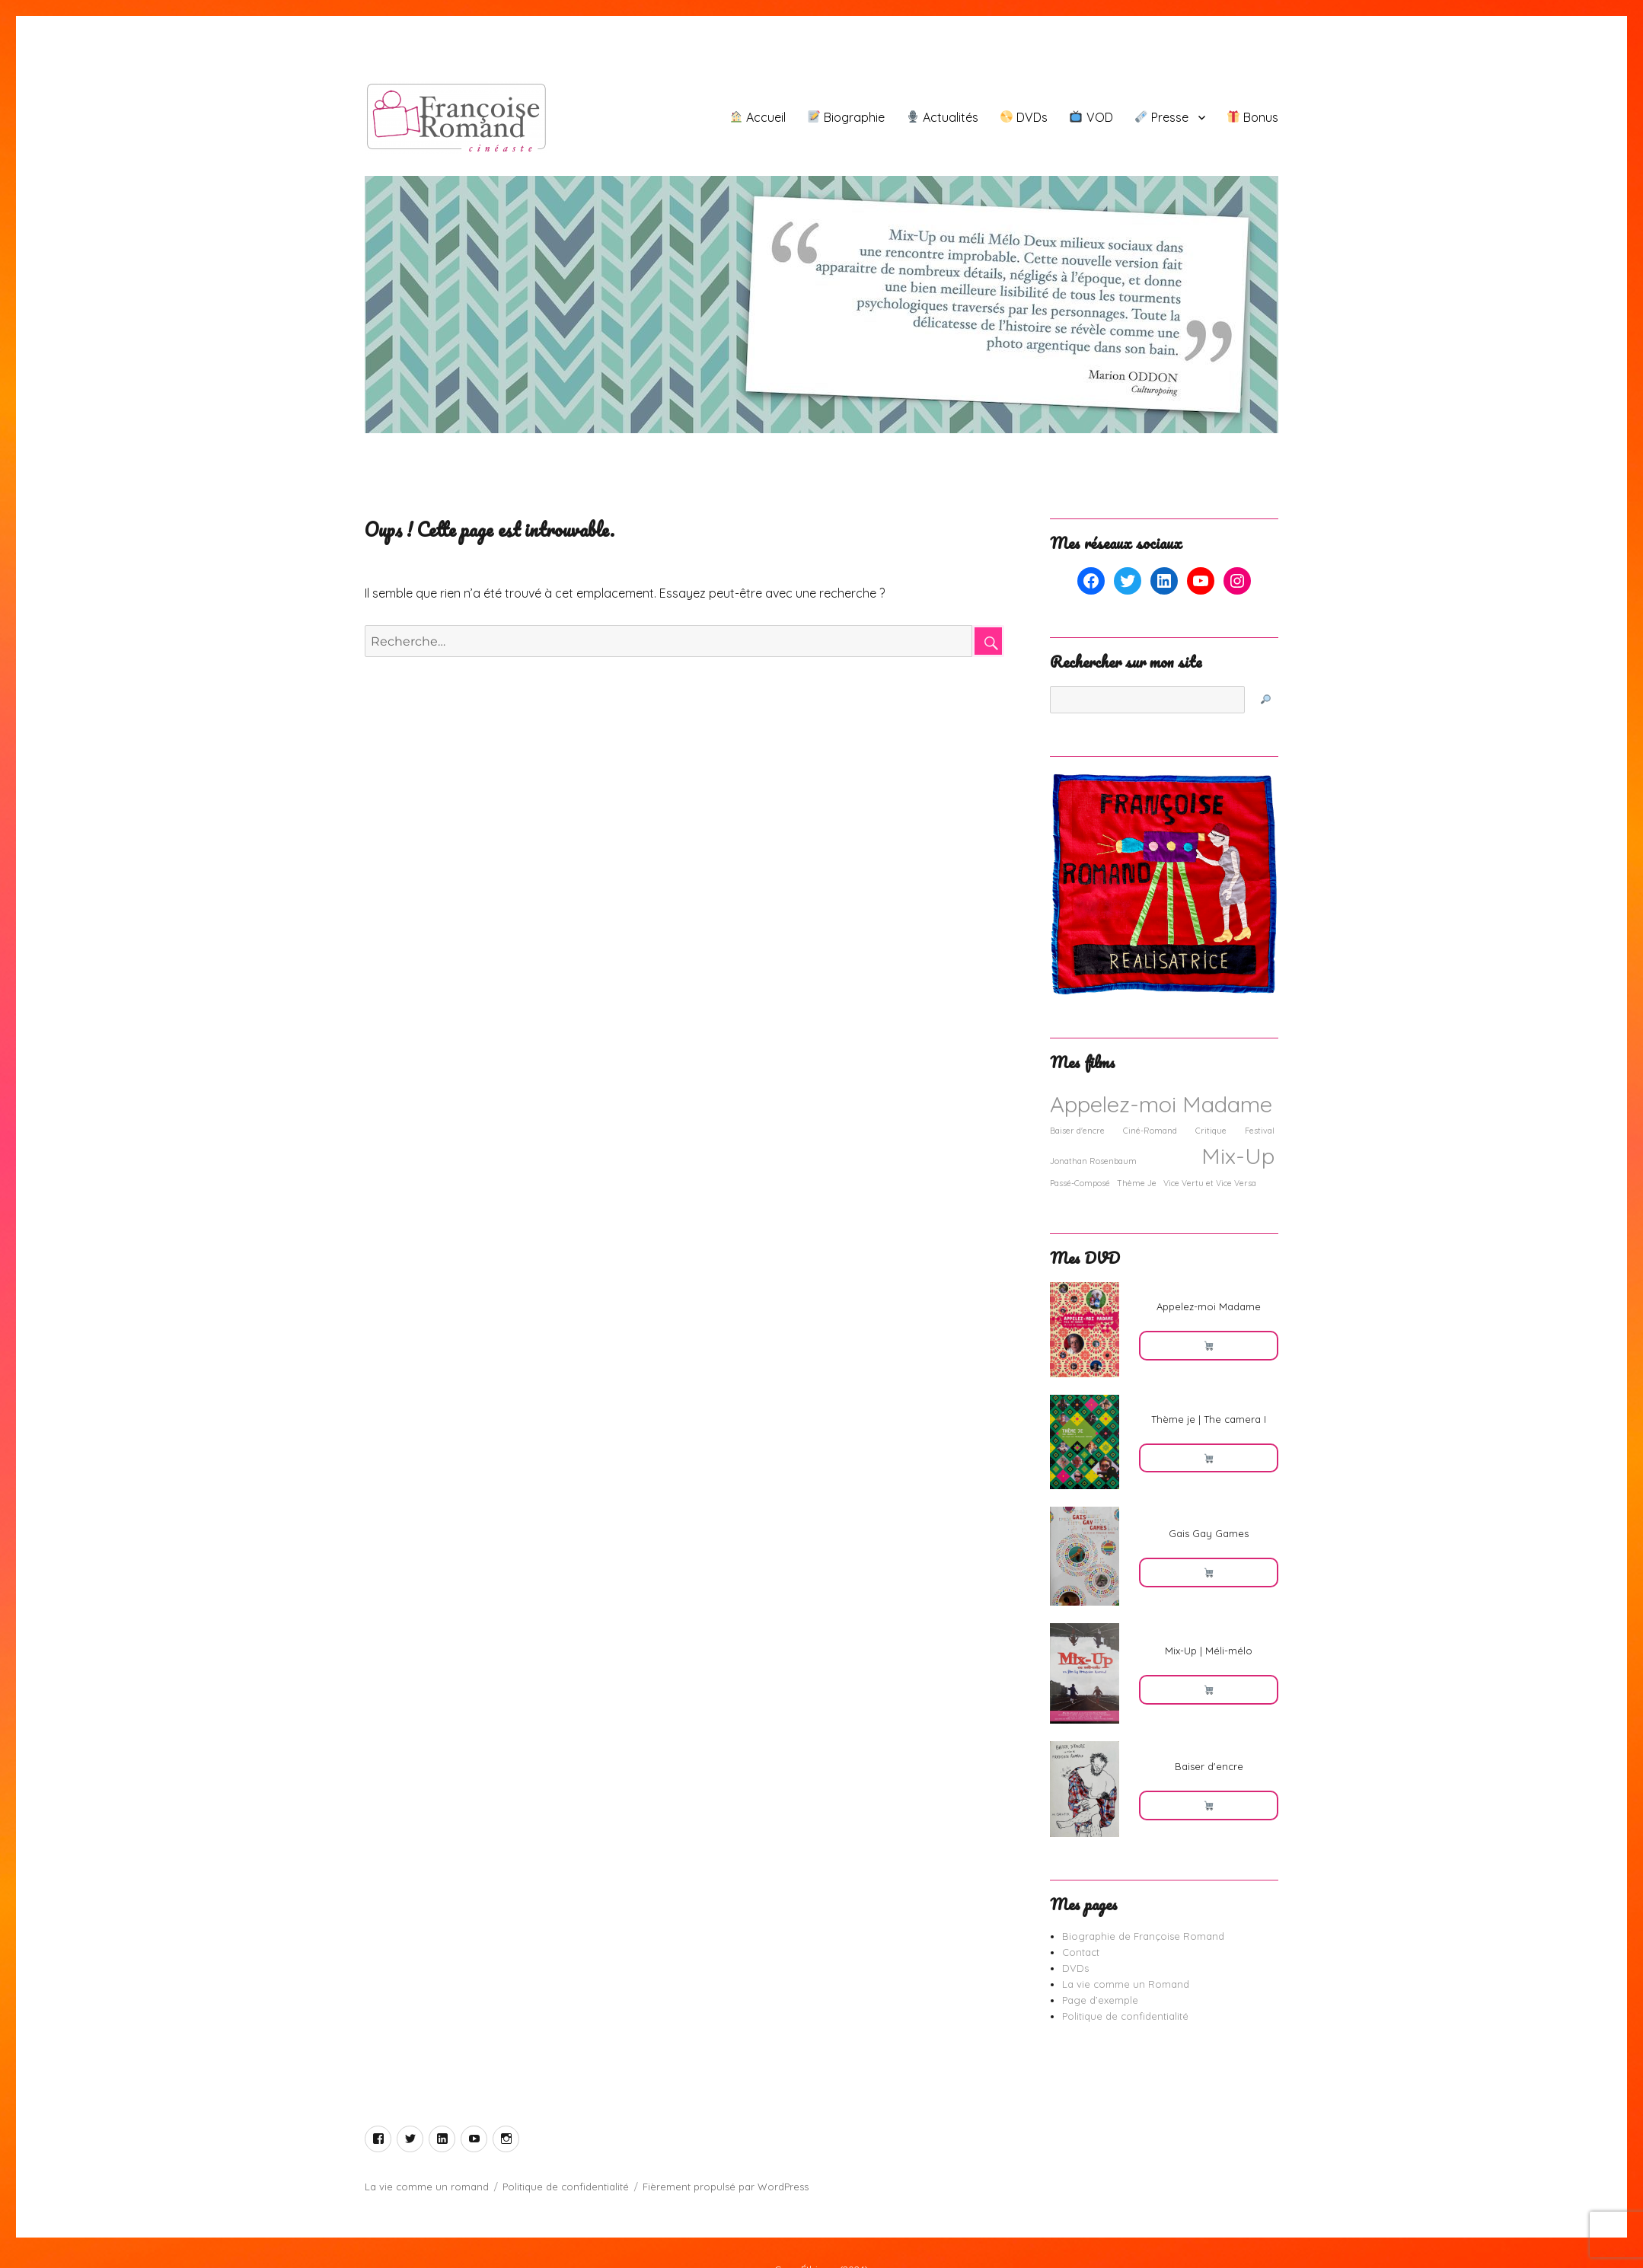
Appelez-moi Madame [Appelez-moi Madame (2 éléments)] (1161, 1104)
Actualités (942, 117)
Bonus (1252, 117)
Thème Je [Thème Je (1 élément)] (1136, 1183)
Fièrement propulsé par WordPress (726, 2186)
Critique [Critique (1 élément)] (1211, 1130)
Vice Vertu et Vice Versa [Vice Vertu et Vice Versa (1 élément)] (1209, 1183)
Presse (1161, 117)
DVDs (1024, 117)
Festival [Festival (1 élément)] (1260, 1130)
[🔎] (1265, 699)
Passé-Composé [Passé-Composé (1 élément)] (1080, 1183)
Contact (1080, 1952)
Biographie (846, 117)
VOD (1091, 117)
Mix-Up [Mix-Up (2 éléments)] (1238, 1155)
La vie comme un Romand (1125, 1984)
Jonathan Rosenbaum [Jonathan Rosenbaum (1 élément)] (1093, 1161)
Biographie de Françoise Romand (1143, 1936)
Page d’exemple (1100, 2000)
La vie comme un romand (427, 2186)
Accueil (758, 117)
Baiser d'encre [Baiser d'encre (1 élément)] (1077, 1130)
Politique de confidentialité (1125, 2016)
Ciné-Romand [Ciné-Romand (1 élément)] (1150, 1130)
